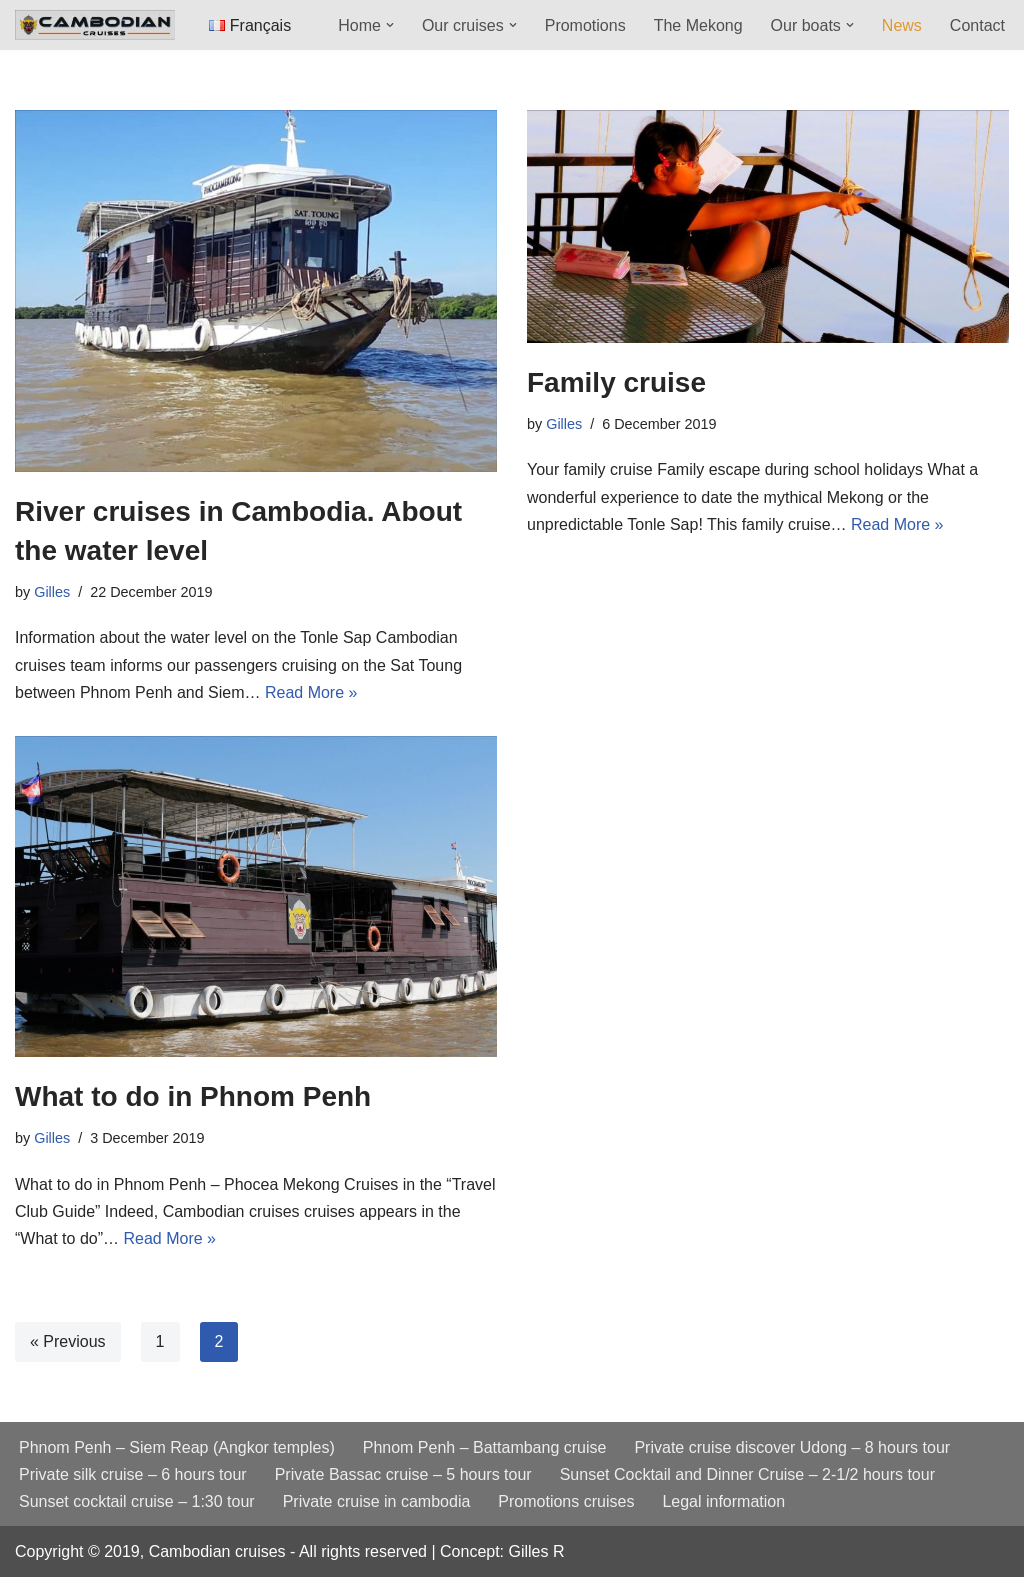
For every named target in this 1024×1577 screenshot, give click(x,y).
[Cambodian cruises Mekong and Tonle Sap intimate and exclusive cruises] (95, 24)
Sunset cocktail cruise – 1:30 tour (137, 1501)
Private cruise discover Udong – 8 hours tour (792, 1447)
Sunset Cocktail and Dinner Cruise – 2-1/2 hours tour (747, 1474)
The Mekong (698, 25)
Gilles (52, 592)
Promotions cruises (566, 1501)
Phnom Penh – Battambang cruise (485, 1447)
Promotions (585, 25)
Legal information (723, 1501)
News (902, 25)
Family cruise (616, 382)
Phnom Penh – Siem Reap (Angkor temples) (177, 1447)
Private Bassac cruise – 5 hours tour (403, 1474)
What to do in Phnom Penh (193, 1096)
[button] (390, 25)
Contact (977, 25)
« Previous (68, 1341)
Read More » (311, 692)
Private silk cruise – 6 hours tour (133, 1474)
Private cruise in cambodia (377, 1501)
